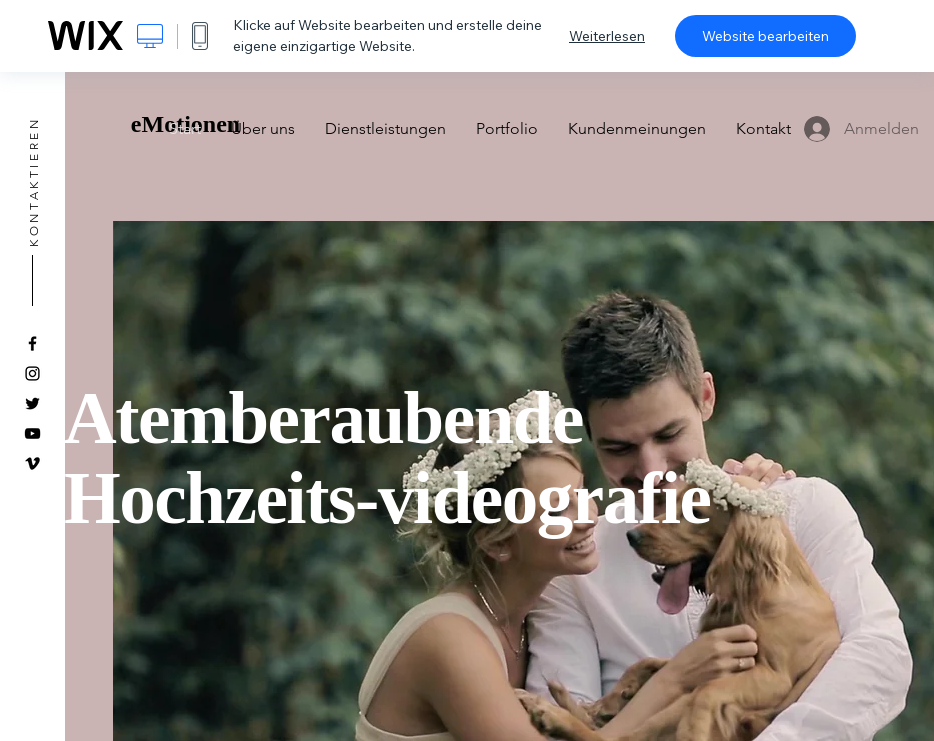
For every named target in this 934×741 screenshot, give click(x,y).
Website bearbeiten (765, 36)
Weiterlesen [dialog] (607, 36)
